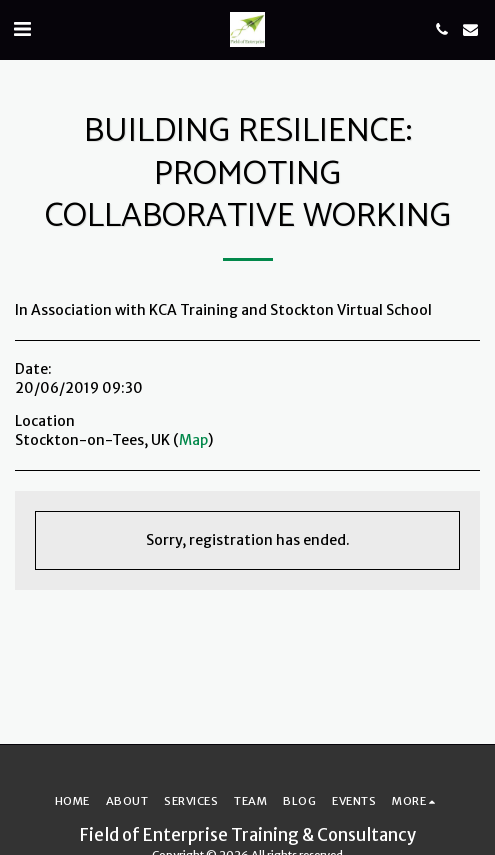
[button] (22, 28)
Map (193, 440)
